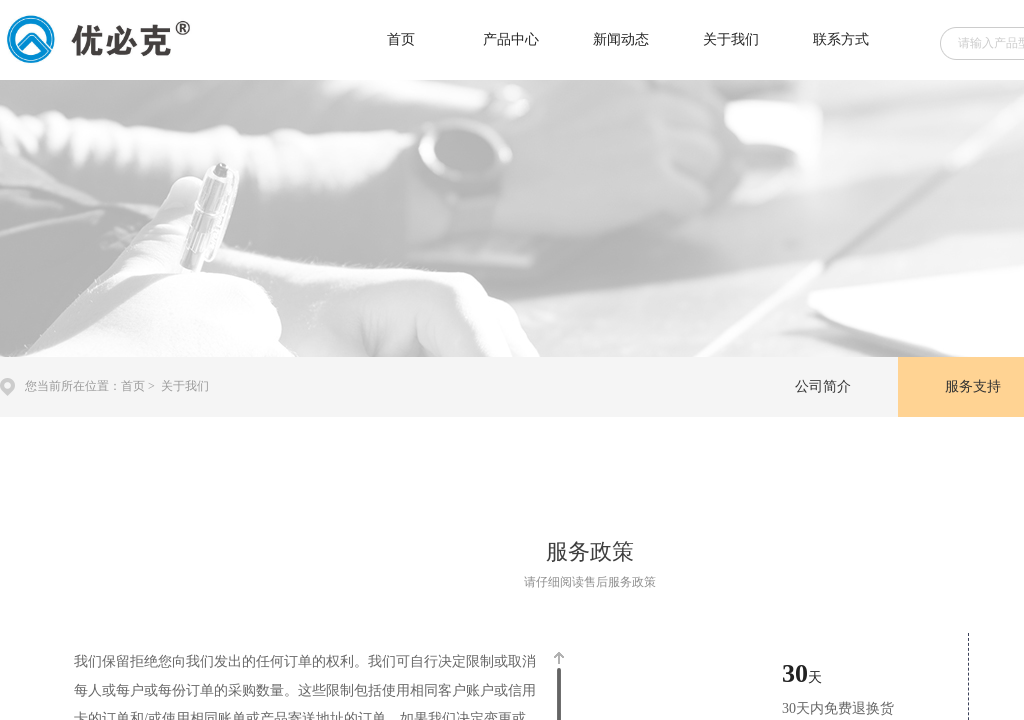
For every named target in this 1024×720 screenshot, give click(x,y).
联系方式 (841, 39)
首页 (401, 39)
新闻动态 (621, 39)
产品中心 (511, 39)
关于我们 (731, 39)
